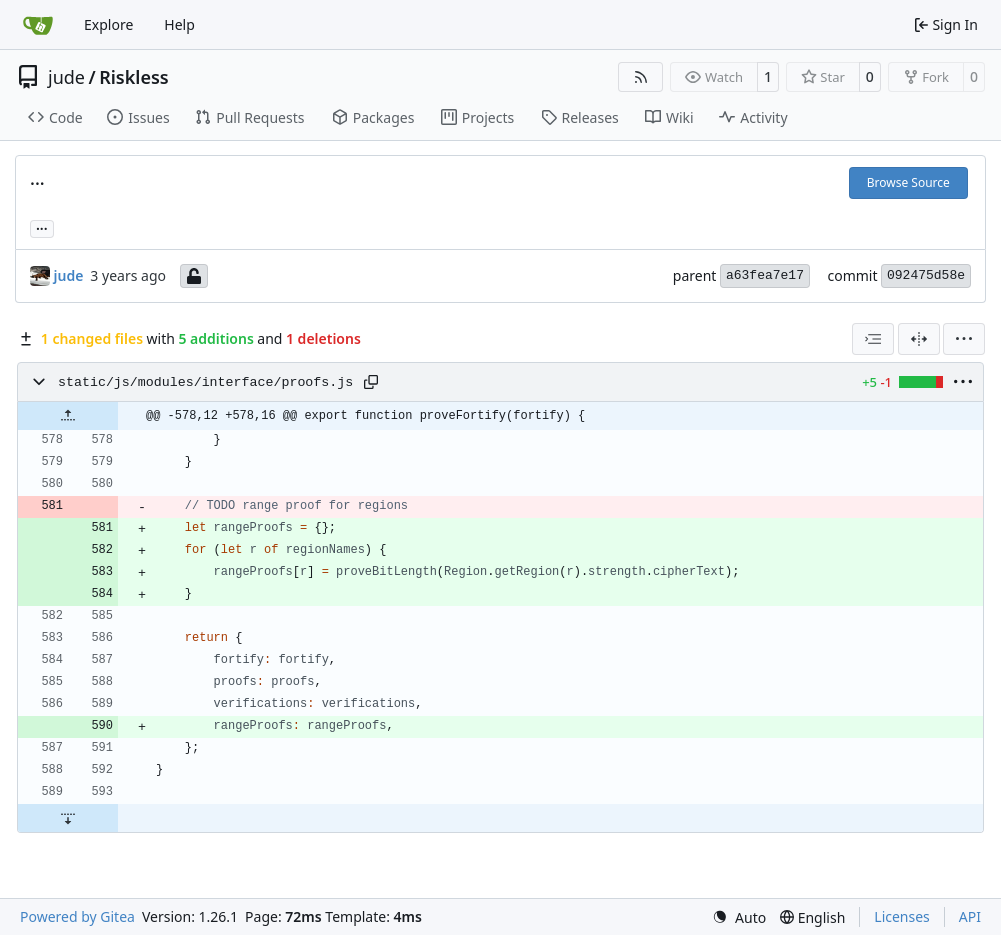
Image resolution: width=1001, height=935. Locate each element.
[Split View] (919, 339)
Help (179, 24)
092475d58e (926, 275)
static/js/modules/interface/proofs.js (205, 382)
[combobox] (873, 339)
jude (66, 77)
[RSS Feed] (641, 77)
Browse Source (908, 182)
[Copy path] (371, 382)
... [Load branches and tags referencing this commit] (42, 227)
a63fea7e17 (765, 275)
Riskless (134, 77)
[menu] (964, 339)
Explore (108, 24)
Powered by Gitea (77, 916)
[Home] (38, 25)
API (970, 916)
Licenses (902, 916)
